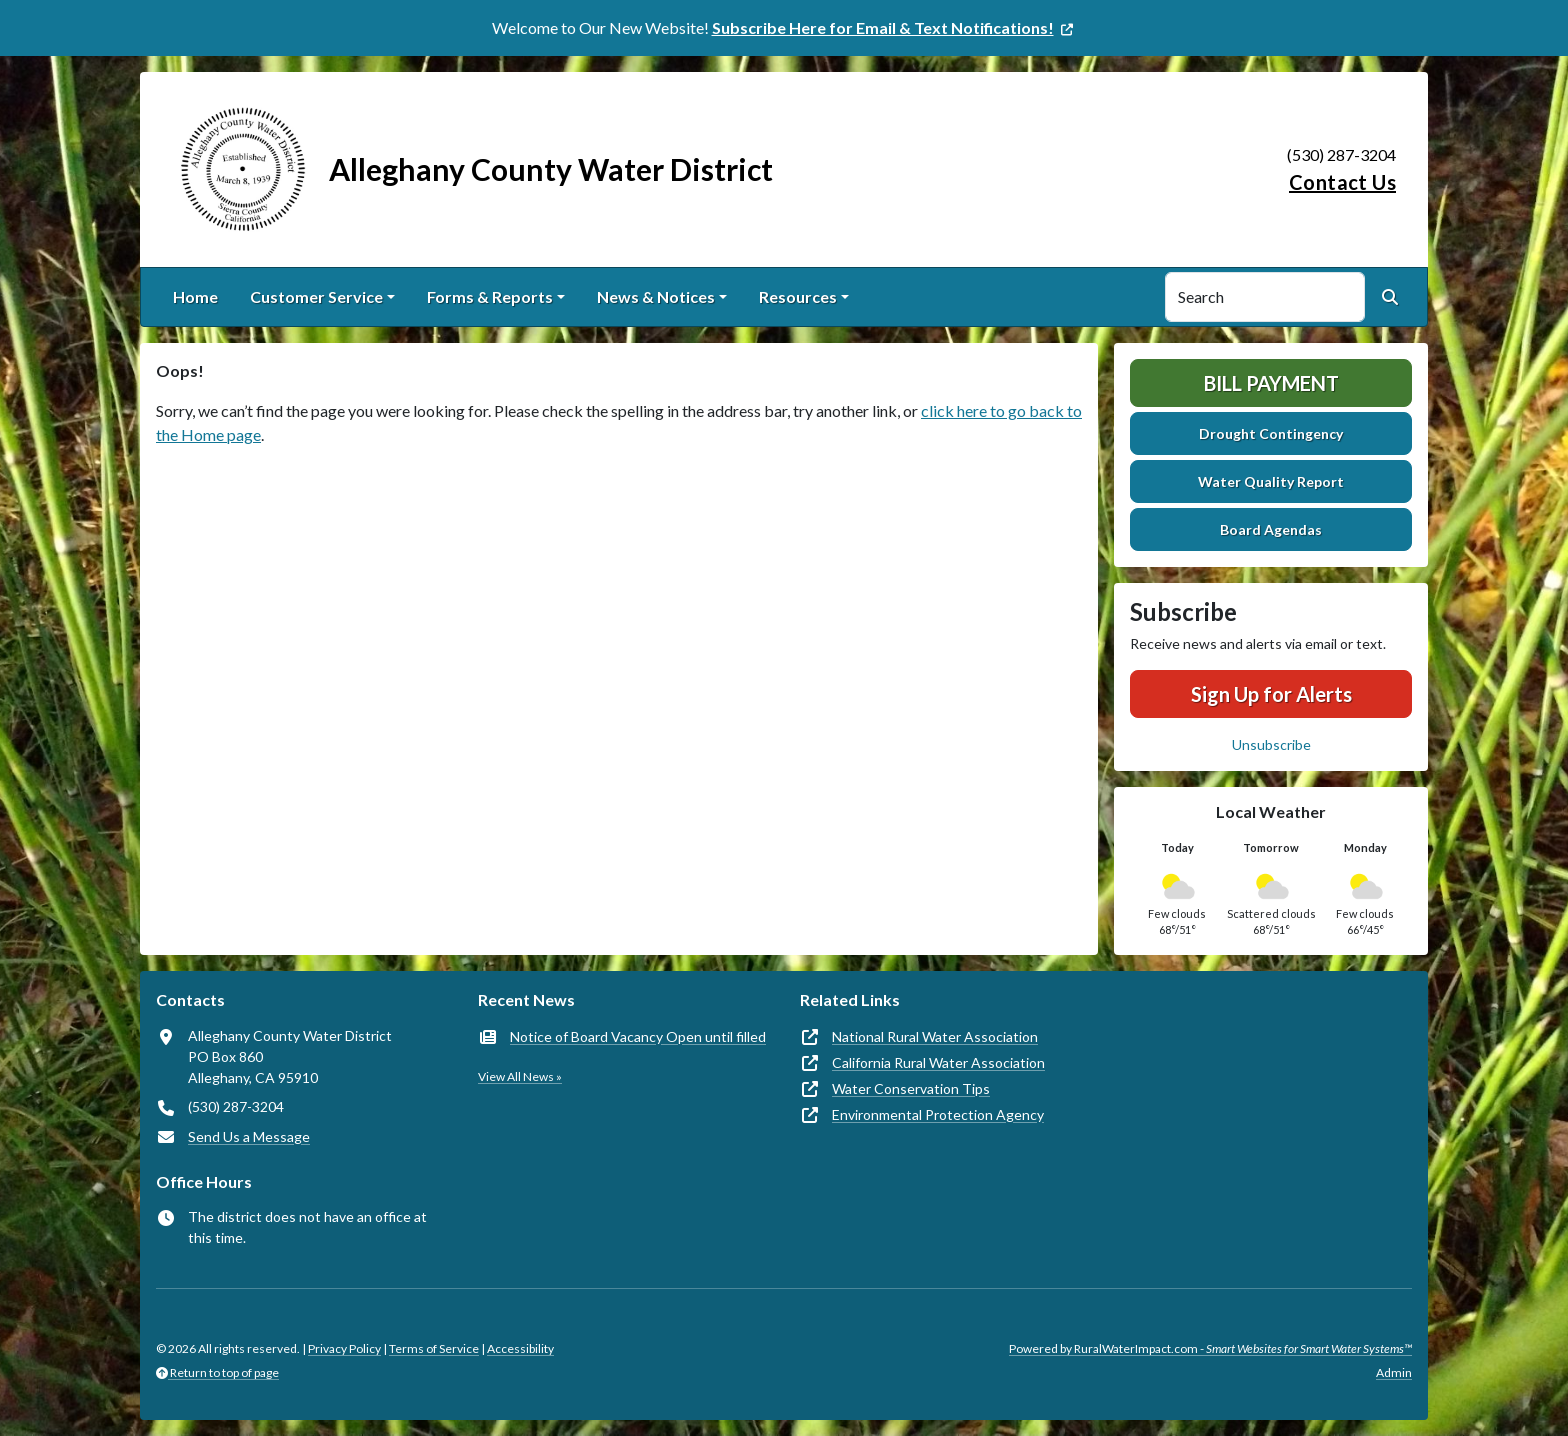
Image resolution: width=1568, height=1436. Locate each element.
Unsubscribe (1271, 744)
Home (195, 296)
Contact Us (1342, 182)
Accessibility (520, 1348)
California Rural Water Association (938, 1062)
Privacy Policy (344, 1348)
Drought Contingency (1271, 433)
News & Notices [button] (656, 296)
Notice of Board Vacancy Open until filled (638, 1036)
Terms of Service (434, 1348)
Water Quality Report (1271, 481)
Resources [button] (798, 296)
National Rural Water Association (935, 1036)
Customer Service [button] (316, 296)
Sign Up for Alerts (1271, 694)
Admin (1394, 1372)
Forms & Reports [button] (490, 296)
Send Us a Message (249, 1136)
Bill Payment (1271, 383)
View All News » (520, 1076)
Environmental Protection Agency (938, 1114)
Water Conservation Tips (911, 1088)
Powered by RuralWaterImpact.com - (1210, 1348)
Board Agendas (1271, 529)
